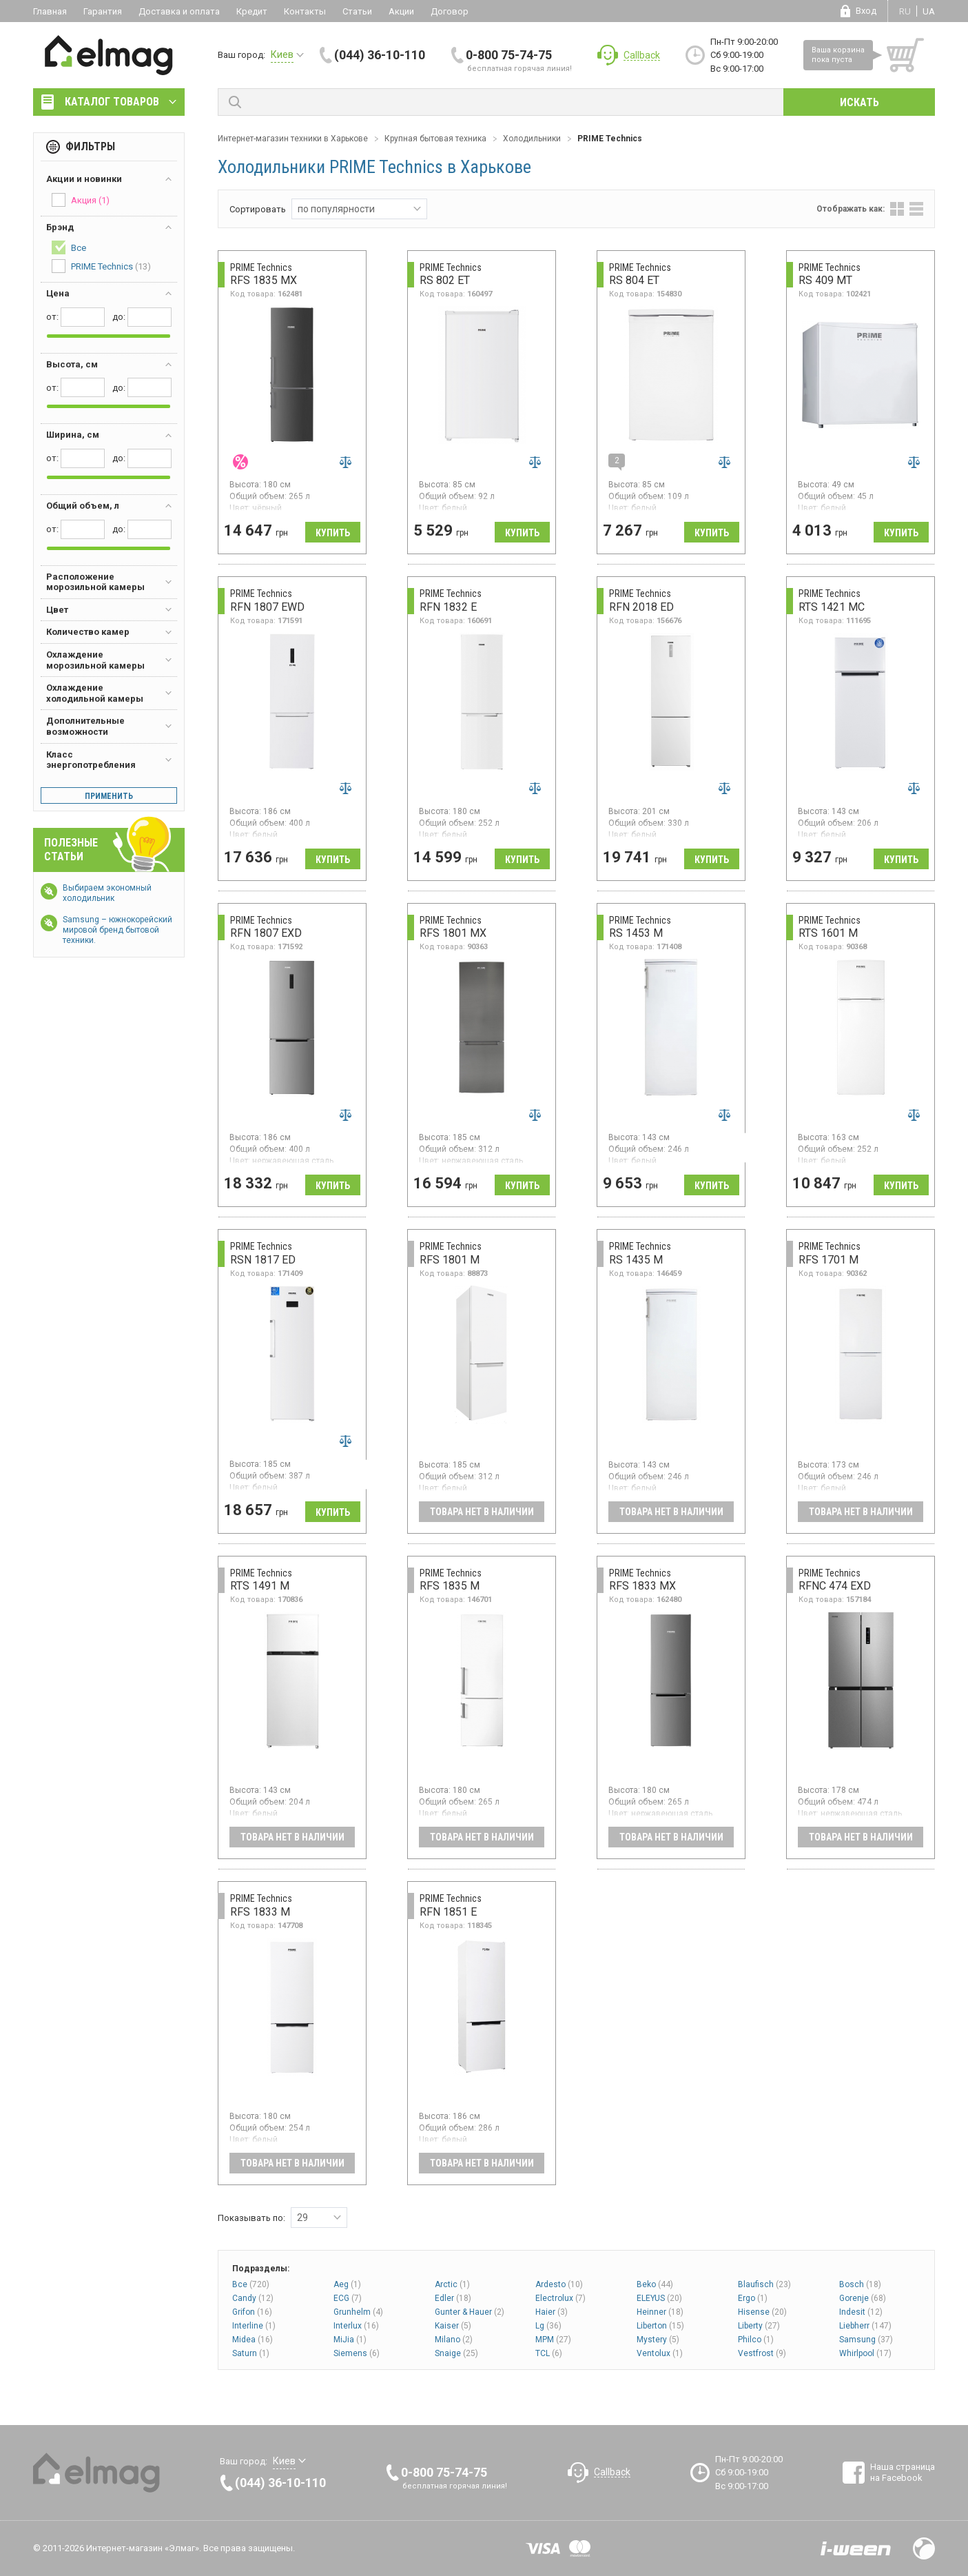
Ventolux (660, 2353)
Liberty (759, 2326)
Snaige (456, 2353)
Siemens (356, 2353)
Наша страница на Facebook (902, 2472)
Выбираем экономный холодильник (107, 893)
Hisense (762, 2312)
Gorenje (862, 2298)
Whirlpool (865, 2353)
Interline (254, 2326)
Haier (551, 2312)
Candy (253, 2298)
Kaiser (453, 2326)
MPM (553, 2339)
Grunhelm (358, 2312)
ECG (347, 2298)
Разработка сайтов (856, 2548)
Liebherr (865, 2326)
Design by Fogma (924, 2548)
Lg (548, 2326)
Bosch (860, 2284)
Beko (655, 2284)
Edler (453, 2298)
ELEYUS (659, 2298)
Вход (866, 11)
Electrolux (560, 2298)
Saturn (250, 2353)
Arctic (452, 2284)
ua (929, 11)
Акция (81, 200)
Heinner (660, 2312)
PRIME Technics (101, 266)
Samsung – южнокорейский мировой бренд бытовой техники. (117, 930)
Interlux (356, 2326)
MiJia (350, 2339)
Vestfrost (762, 2353)
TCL (548, 2353)
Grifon (252, 2312)
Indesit (861, 2312)
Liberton (660, 2326)
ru (905, 11)
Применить (109, 796)
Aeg (347, 2284)
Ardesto (559, 2284)
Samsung (866, 2339)
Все (250, 2284)
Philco (756, 2339)
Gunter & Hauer (469, 2312)
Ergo (753, 2298)
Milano (454, 2339)
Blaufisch (764, 2284)
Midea (252, 2339)
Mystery (658, 2339)
